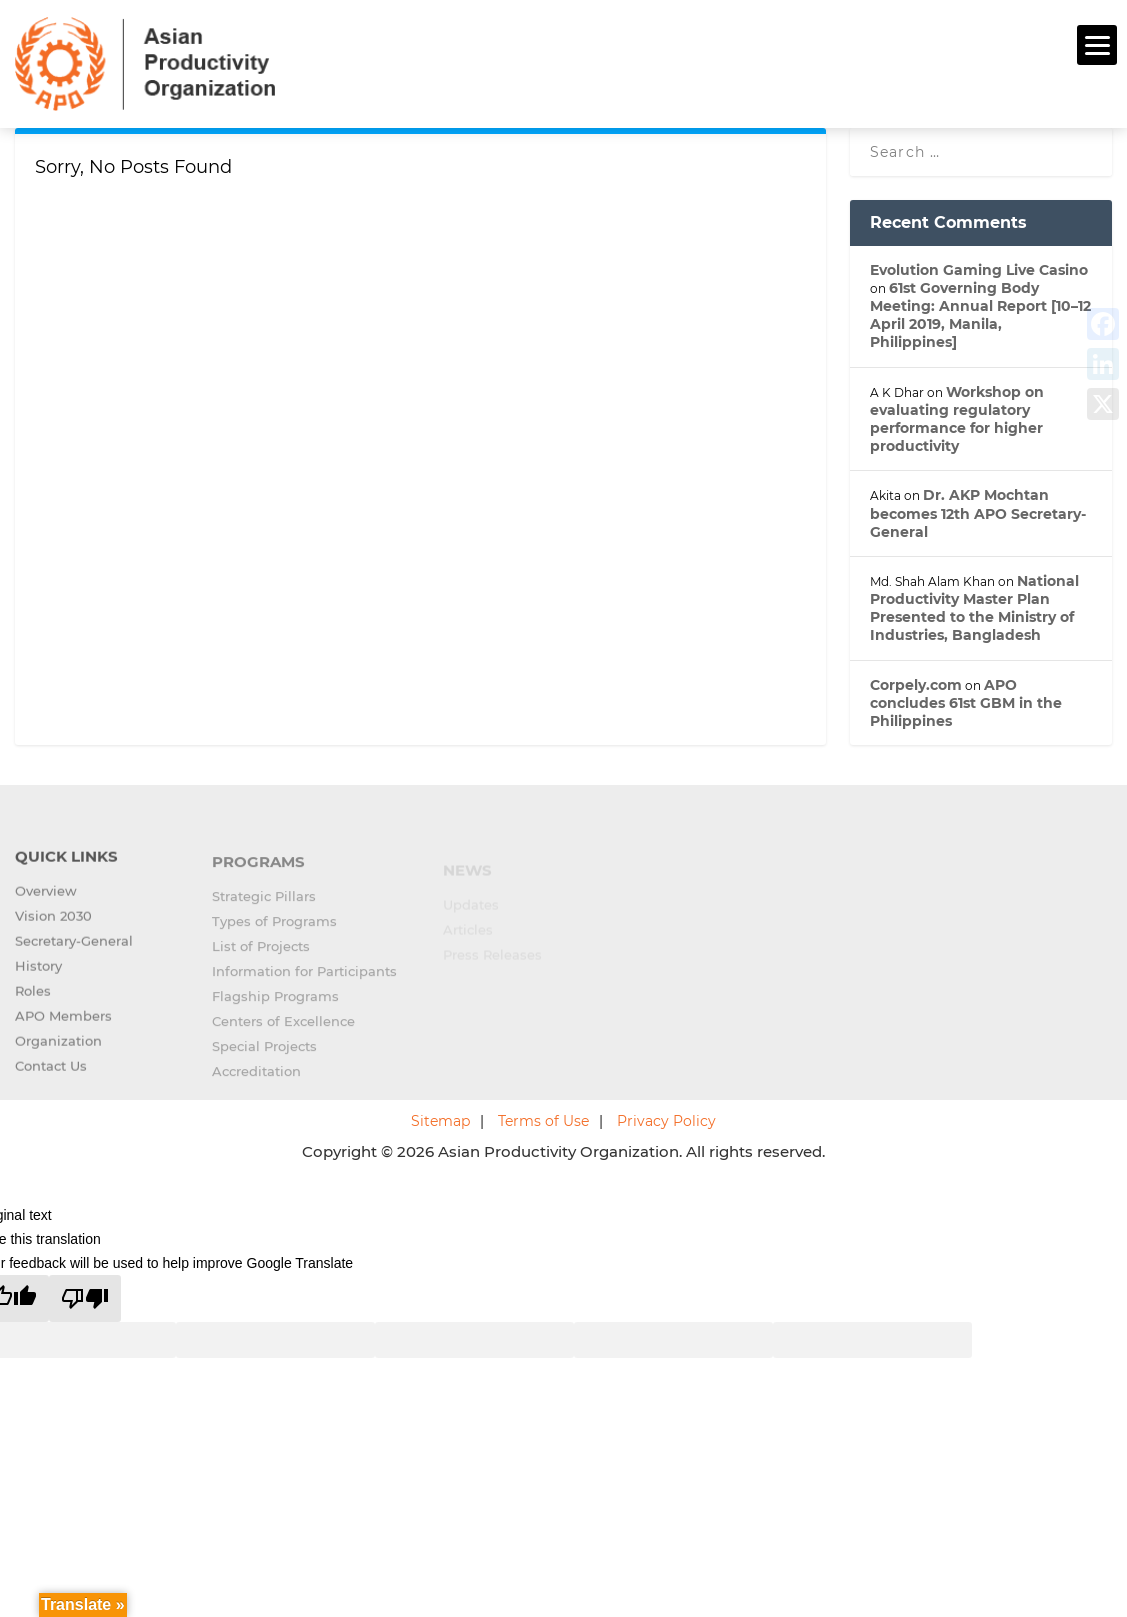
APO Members (63, 1026)
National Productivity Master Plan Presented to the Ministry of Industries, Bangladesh (974, 605)
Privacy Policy (666, 1119)
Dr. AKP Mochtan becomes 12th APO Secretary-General (978, 511)
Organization (58, 1051)
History (38, 976)
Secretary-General (74, 951)
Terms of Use (543, 1119)
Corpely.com (916, 682)
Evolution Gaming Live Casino (979, 267)
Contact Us (51, 1076)
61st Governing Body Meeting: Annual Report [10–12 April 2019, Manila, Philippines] (980, 312)
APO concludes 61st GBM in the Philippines (966, 700)
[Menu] (1097, 45)
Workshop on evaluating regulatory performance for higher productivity (957, 416)
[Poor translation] (85, 1296)
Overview (46, 901)
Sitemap (440, 1119)
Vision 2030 (53, 926)
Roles (33, 1001)
